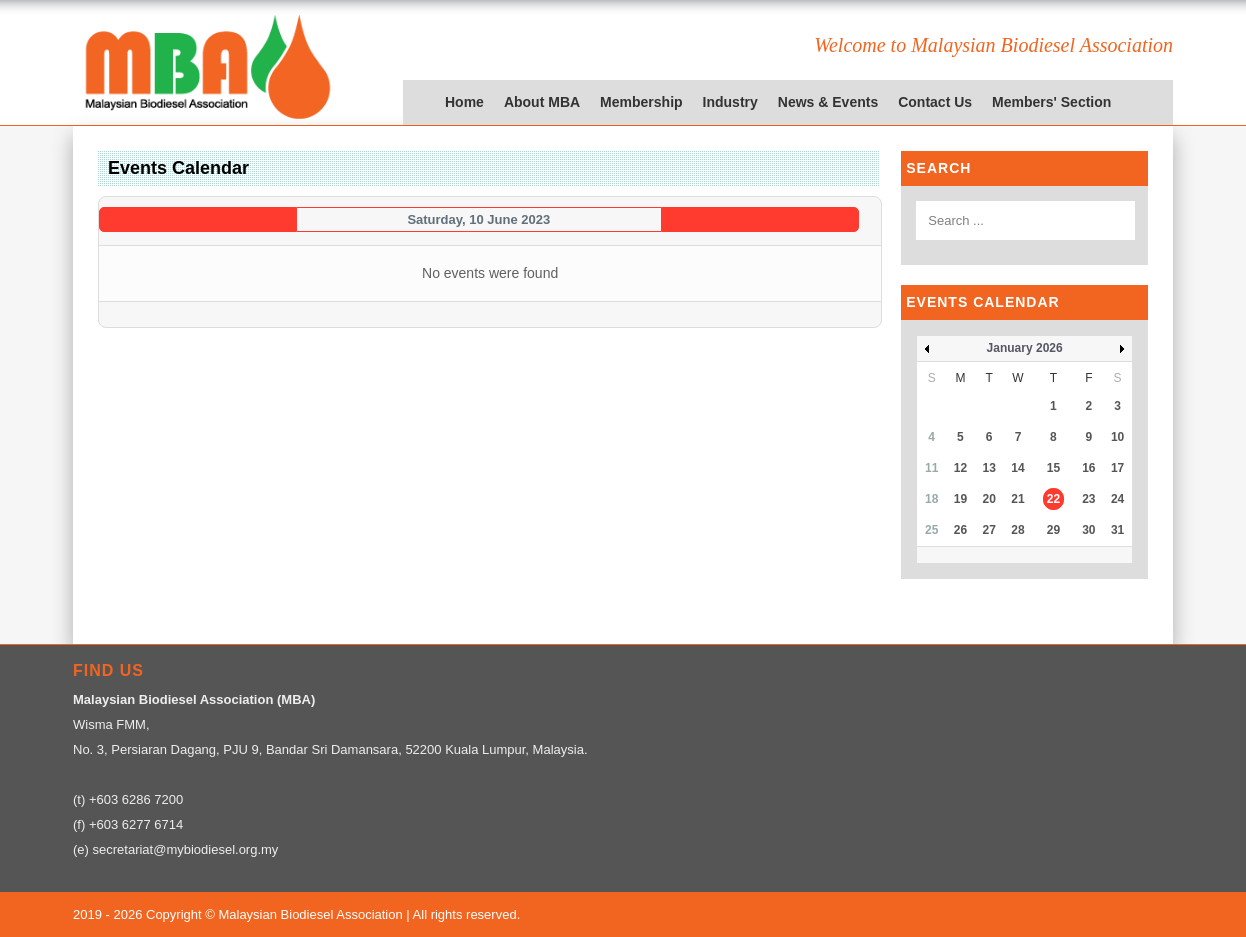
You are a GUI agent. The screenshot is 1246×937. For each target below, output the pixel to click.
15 (1053, 468)
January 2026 (1025, 348)
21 (1017, 499)
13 (989, 468)
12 (960, 468)
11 (931, 468)
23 (1088, 499)
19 (960, 499)
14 (1017, 468)
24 (1117, 499)
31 (1117, 530)
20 (989, 499)
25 (931, 530)
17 (1117, 468)
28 (1017, 530)
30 (1088, 530)
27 (989, 530)
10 (1117, 437)
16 (1088, 468)
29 (1053, 530)
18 (931, 499)
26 (960, 530)
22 (1053, 499)
